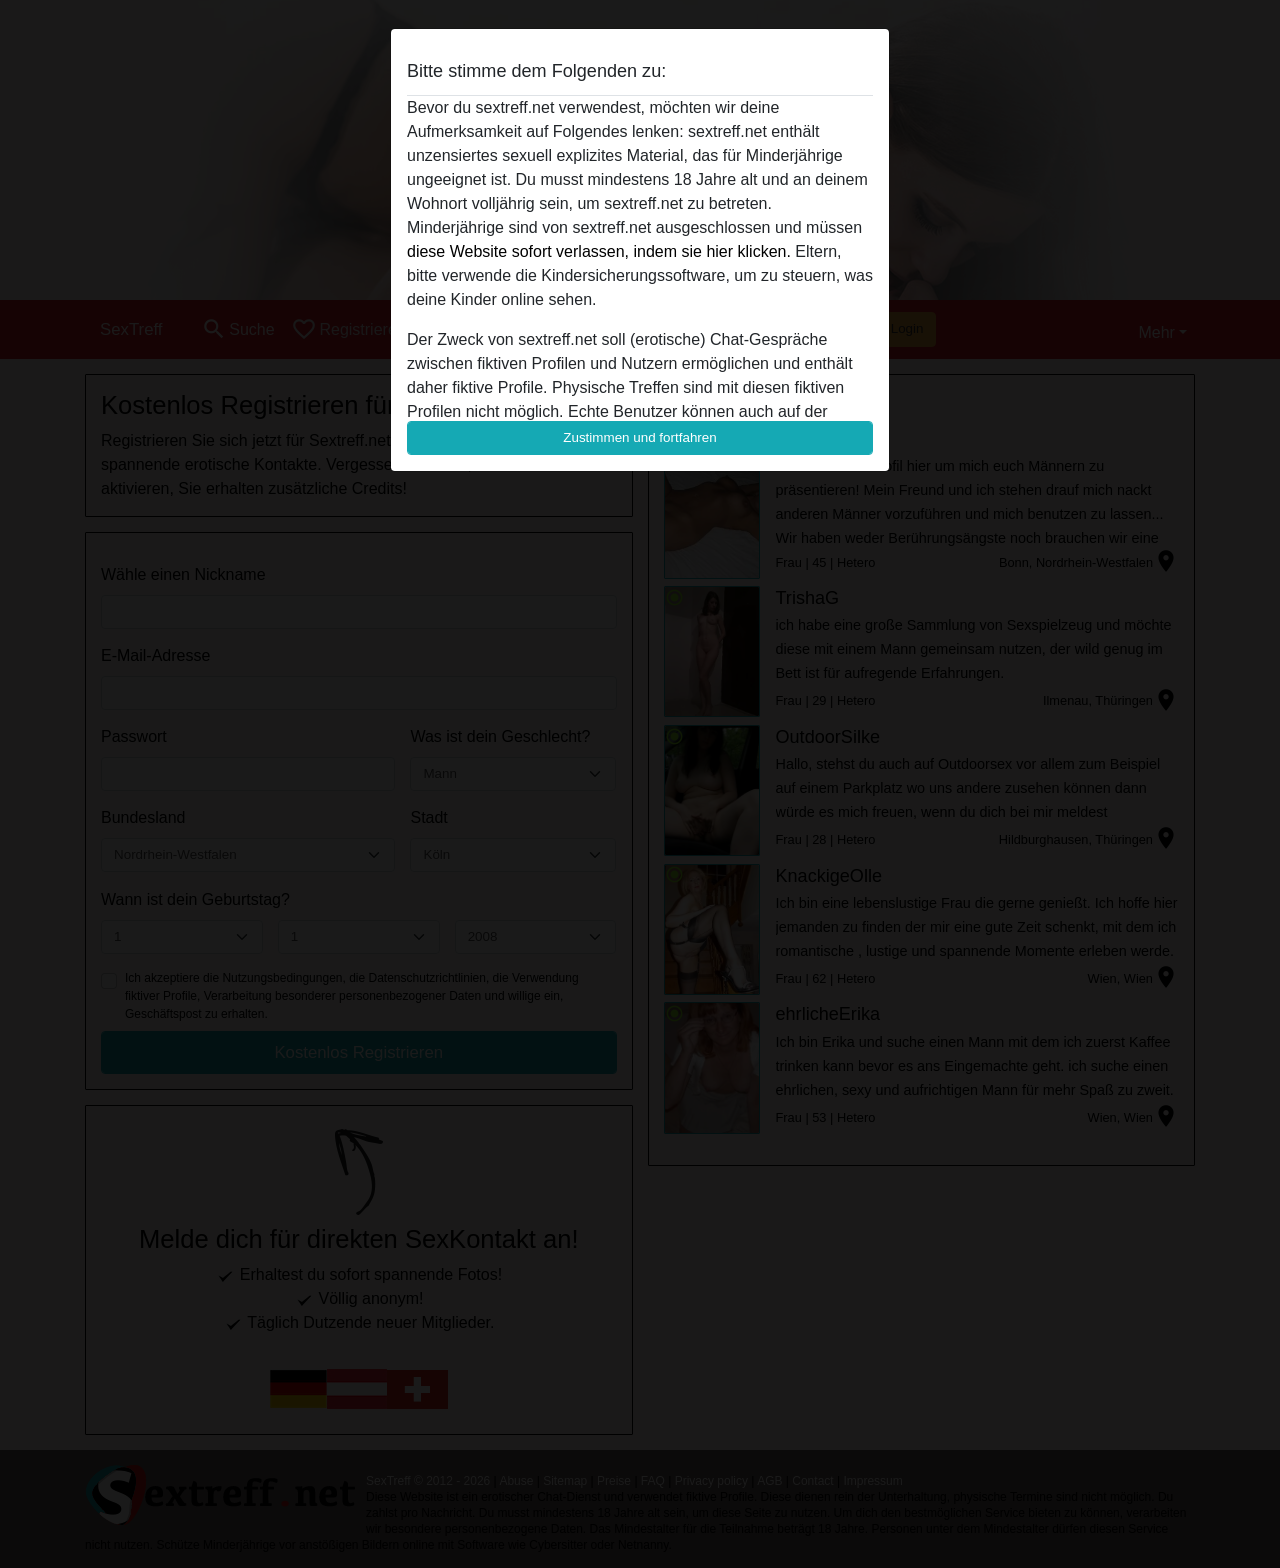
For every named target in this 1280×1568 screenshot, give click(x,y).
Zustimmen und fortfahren (640, 437)
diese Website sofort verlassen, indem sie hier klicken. (599, 251)
